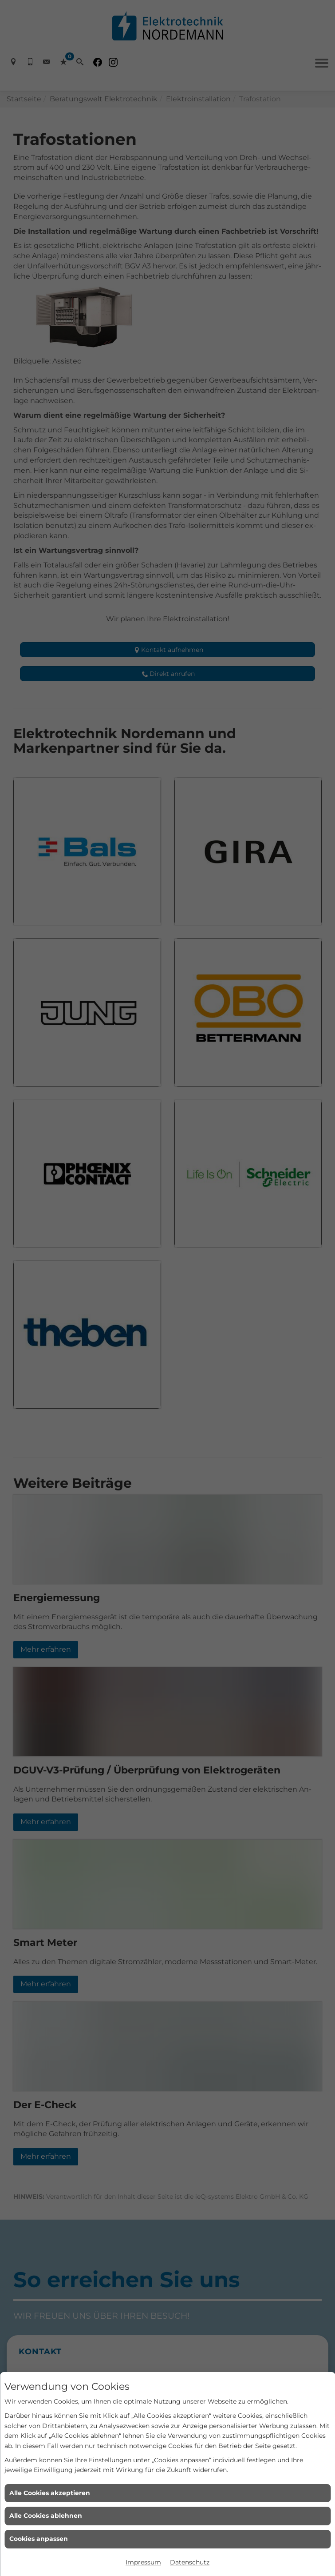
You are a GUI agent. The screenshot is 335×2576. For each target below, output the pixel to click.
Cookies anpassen (38, 2539)
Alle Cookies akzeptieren (49, 2493)
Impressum (143, 2562)
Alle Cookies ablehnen (45, 2516)
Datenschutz (189, 2562)
